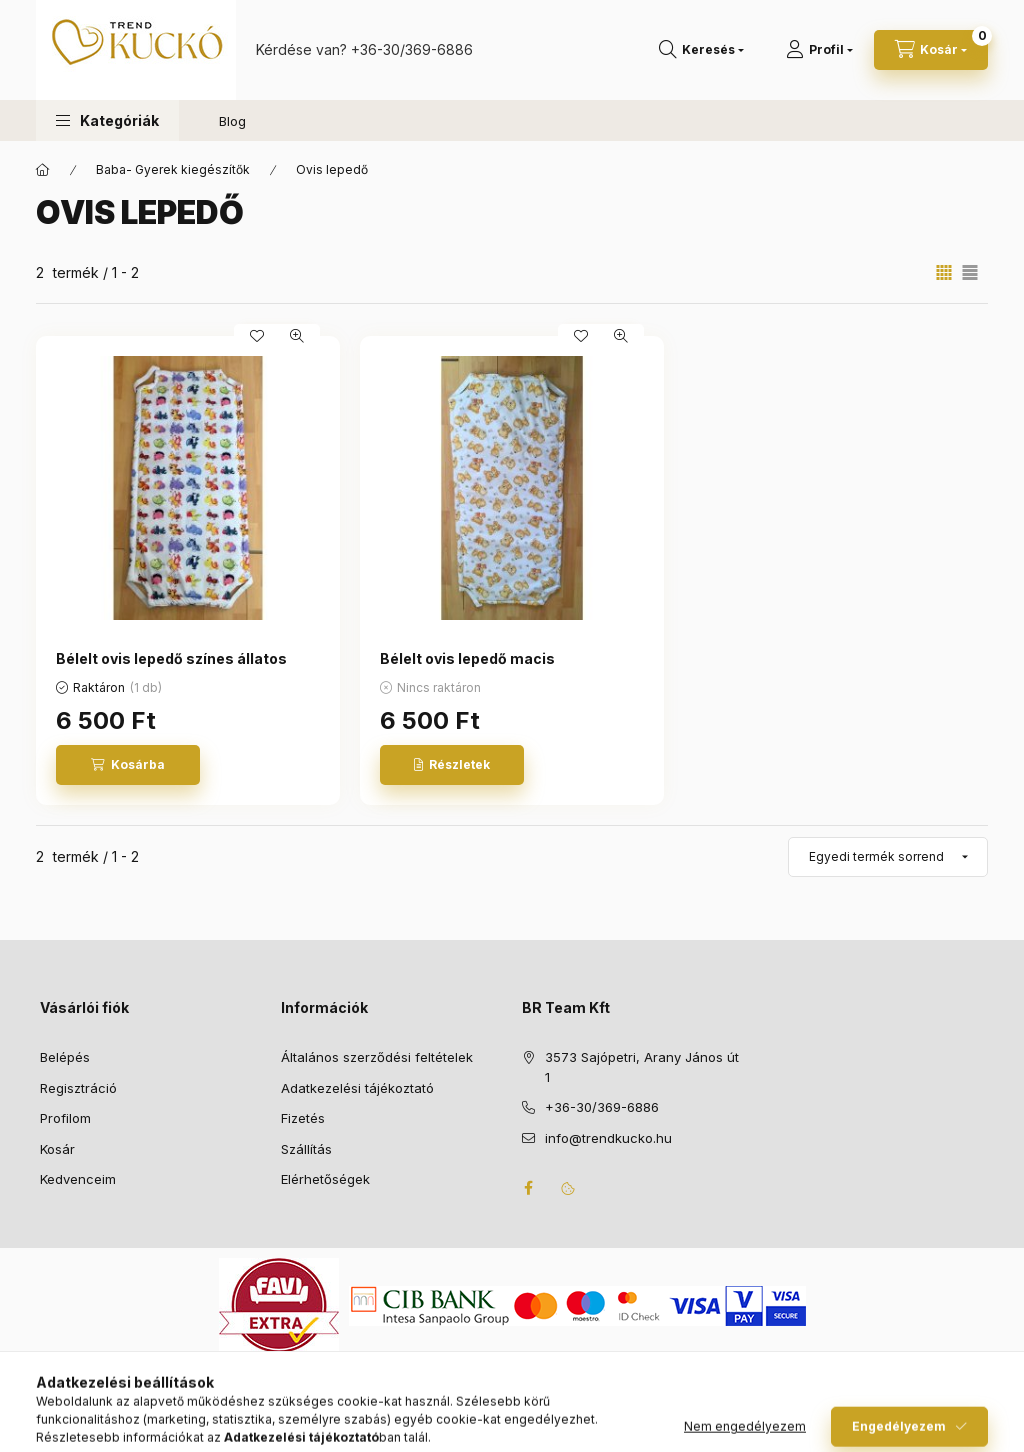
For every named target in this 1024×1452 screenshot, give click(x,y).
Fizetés (303, 1118)
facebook (528, 1188)
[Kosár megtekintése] (931, 50)
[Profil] (819, 50)
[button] (107, 120)
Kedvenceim (78, 1179)
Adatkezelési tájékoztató (357, 1088)
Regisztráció (78, 1088)
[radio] (970, 272)
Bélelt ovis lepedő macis (467, 658)
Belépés (65, 1057)
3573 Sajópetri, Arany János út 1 (642, 1067)
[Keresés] (701, 50)
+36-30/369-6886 (412, 49)
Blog (232, 121)
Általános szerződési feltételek (377, 1057)
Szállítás (306, 1149)
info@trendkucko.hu (608, 1138)
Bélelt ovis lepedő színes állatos (171, 658)
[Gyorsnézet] (297, 336)
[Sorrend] (888, 857)
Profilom (65, 1118)
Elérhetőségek (325, 1179)
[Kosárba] (128, 765)
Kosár (57, 1149)
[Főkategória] (43, 170)
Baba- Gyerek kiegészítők (173, 169)
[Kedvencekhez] (257, 336)
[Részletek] (452, 765)
